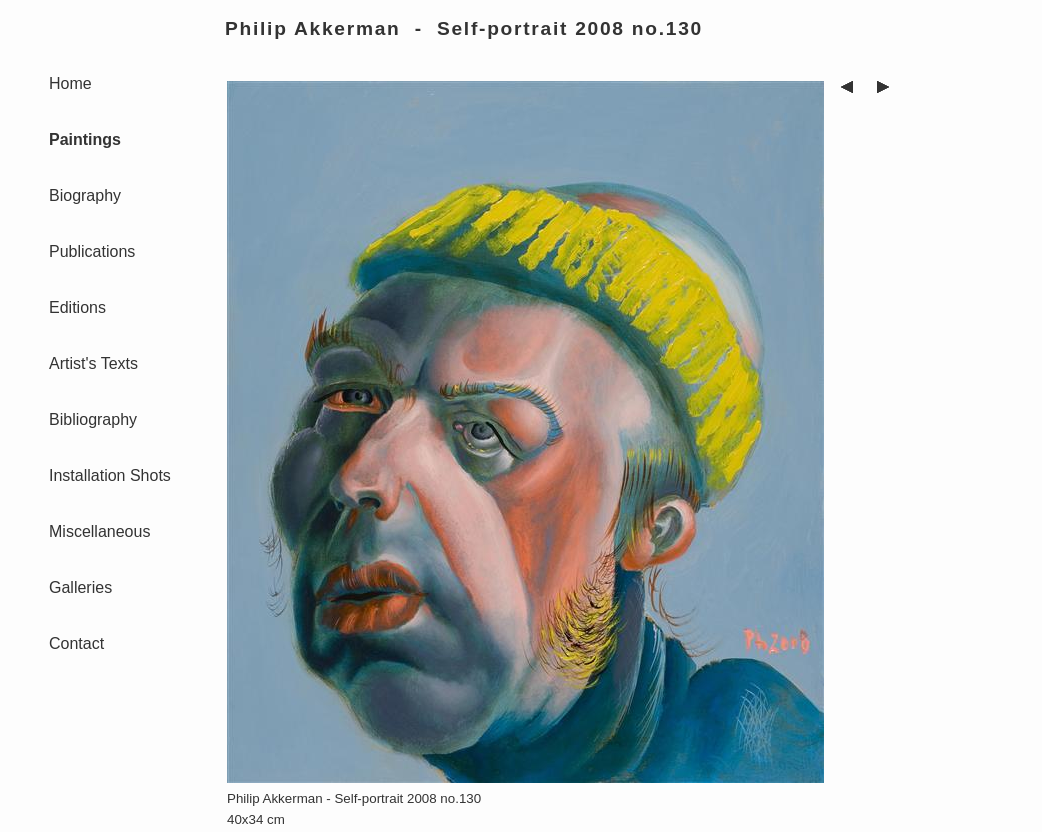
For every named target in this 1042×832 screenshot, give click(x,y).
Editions (77, 307)
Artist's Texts (93, 363)
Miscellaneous (99, 531)
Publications (92, 251)
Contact (76, 643)
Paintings (85, 139)
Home (70, 83)
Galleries (80, 587)
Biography (85, 195)
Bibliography (93, 419)
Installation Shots (110, 475)
